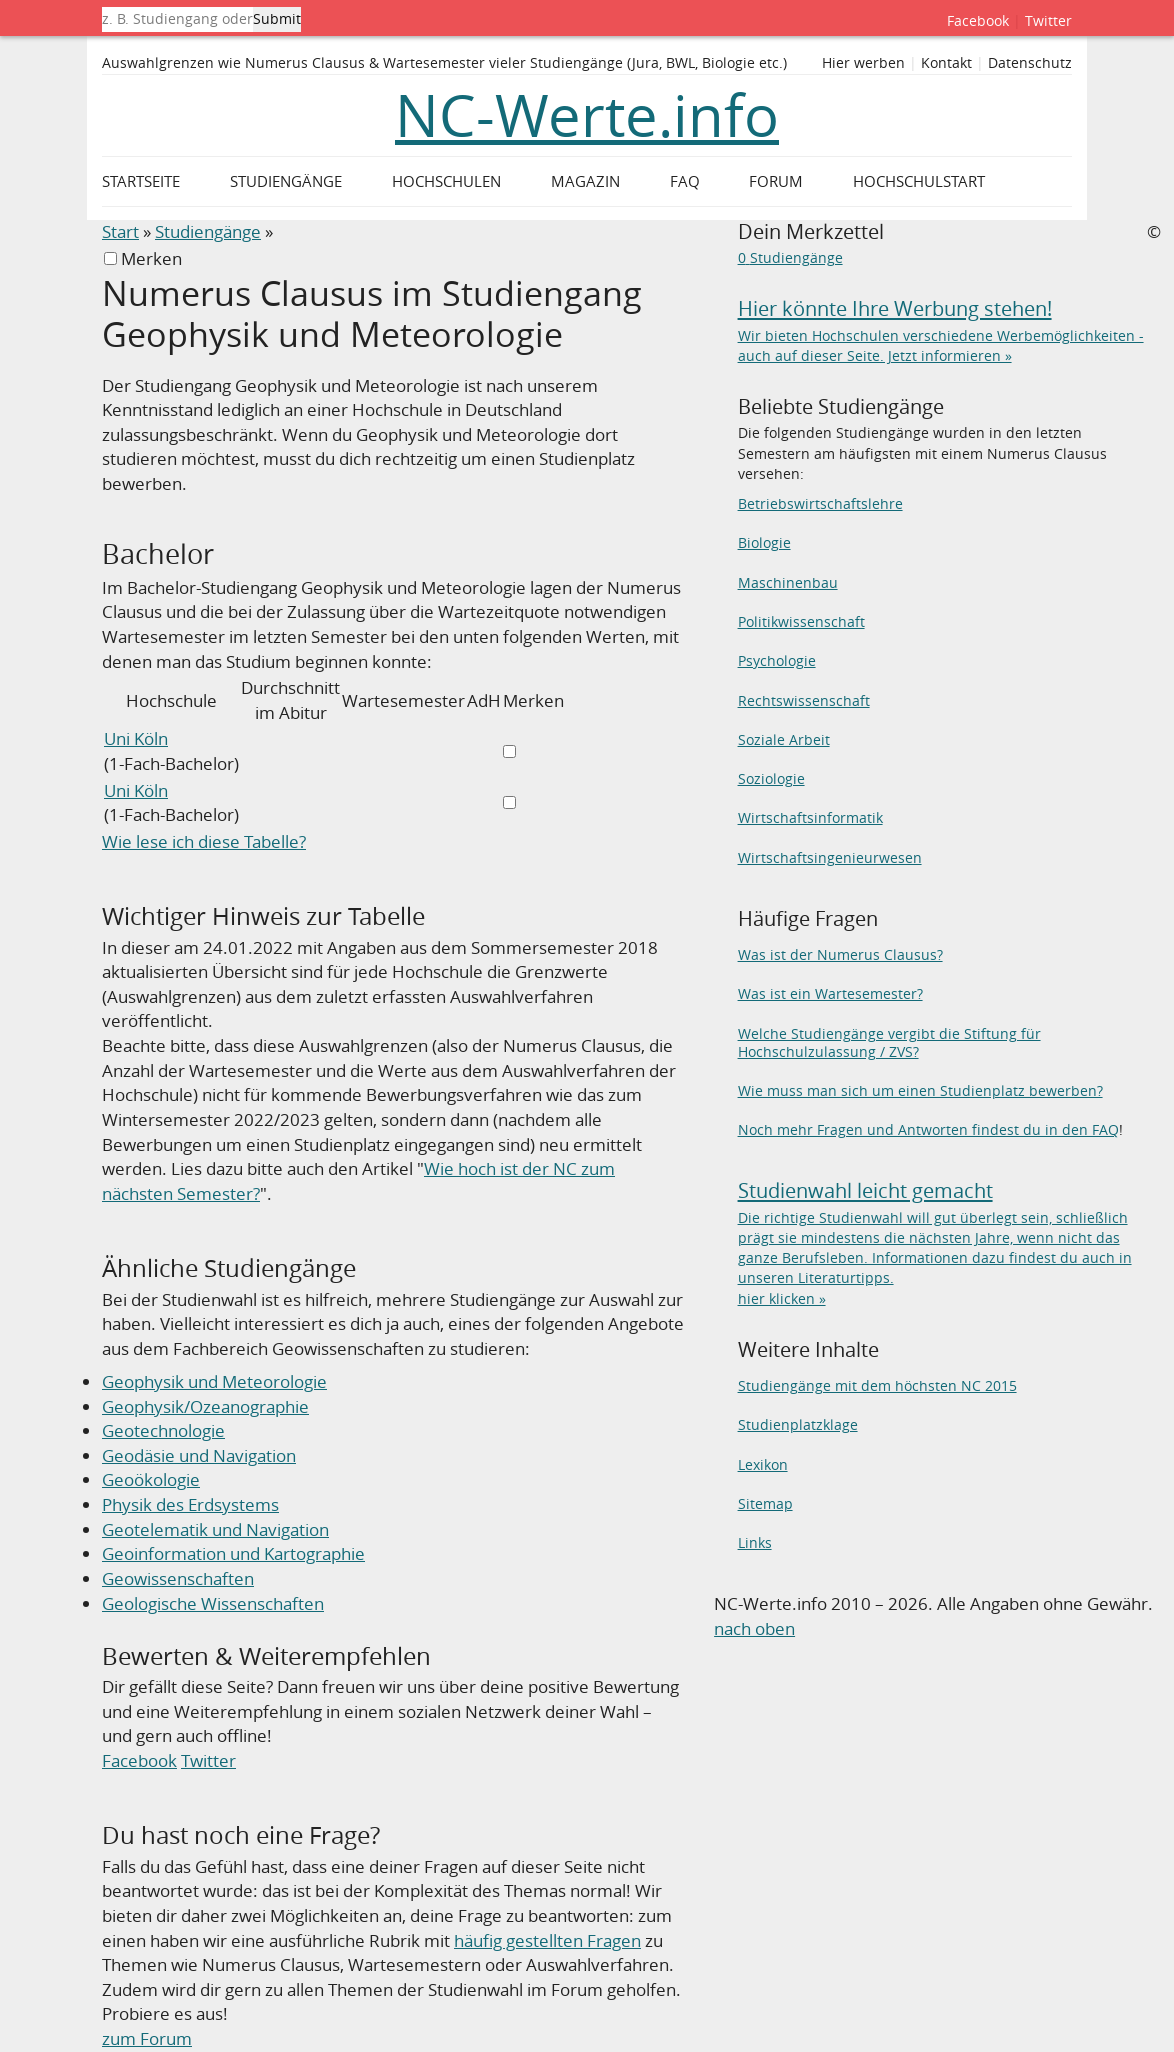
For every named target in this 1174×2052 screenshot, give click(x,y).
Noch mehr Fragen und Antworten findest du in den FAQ (928, 1129)
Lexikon (763, 1464)
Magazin (585, 181)
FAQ (685, 181)
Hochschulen (446, 181)
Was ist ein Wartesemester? (830, 993)
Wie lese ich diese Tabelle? (204, 841)
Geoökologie (151, 1479)
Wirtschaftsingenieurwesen (830, 857)
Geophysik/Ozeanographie (205, 1406)
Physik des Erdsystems (190, 1504)
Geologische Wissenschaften (213, 1603)
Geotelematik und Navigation (215, 1529)
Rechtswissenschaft (804, 700)
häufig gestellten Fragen (547, 1940)
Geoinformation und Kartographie (233, 1553)
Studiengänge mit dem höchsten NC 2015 (877, 1385)
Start (120, 231)
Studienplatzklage (798, 1424)
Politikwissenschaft (801, 621)
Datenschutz (1030, 63)
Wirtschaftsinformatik (810, 817)
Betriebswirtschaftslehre (820, 503)
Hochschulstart (919, 181)
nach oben (754, 1628)
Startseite (141, 181)
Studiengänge (208, 231)
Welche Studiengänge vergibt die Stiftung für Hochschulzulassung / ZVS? (889, 1042)
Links (755, 1542)
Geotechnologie (163, 1430)
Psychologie (777, 660)
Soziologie (771, 778)
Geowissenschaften (178, 1578)
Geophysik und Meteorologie (214, 1381)
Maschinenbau (788, 582)
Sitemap (765, 1503)
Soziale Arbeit (784, 739)
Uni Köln (136, 738)
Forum (776, 181)
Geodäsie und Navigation (199, 1455)
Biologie (764, 542)
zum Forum (147, 2038)
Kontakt (946, 63)
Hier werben (863, 63)
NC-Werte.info (587, 115)
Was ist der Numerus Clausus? (840, 954)
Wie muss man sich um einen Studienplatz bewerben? (920, 1090)
